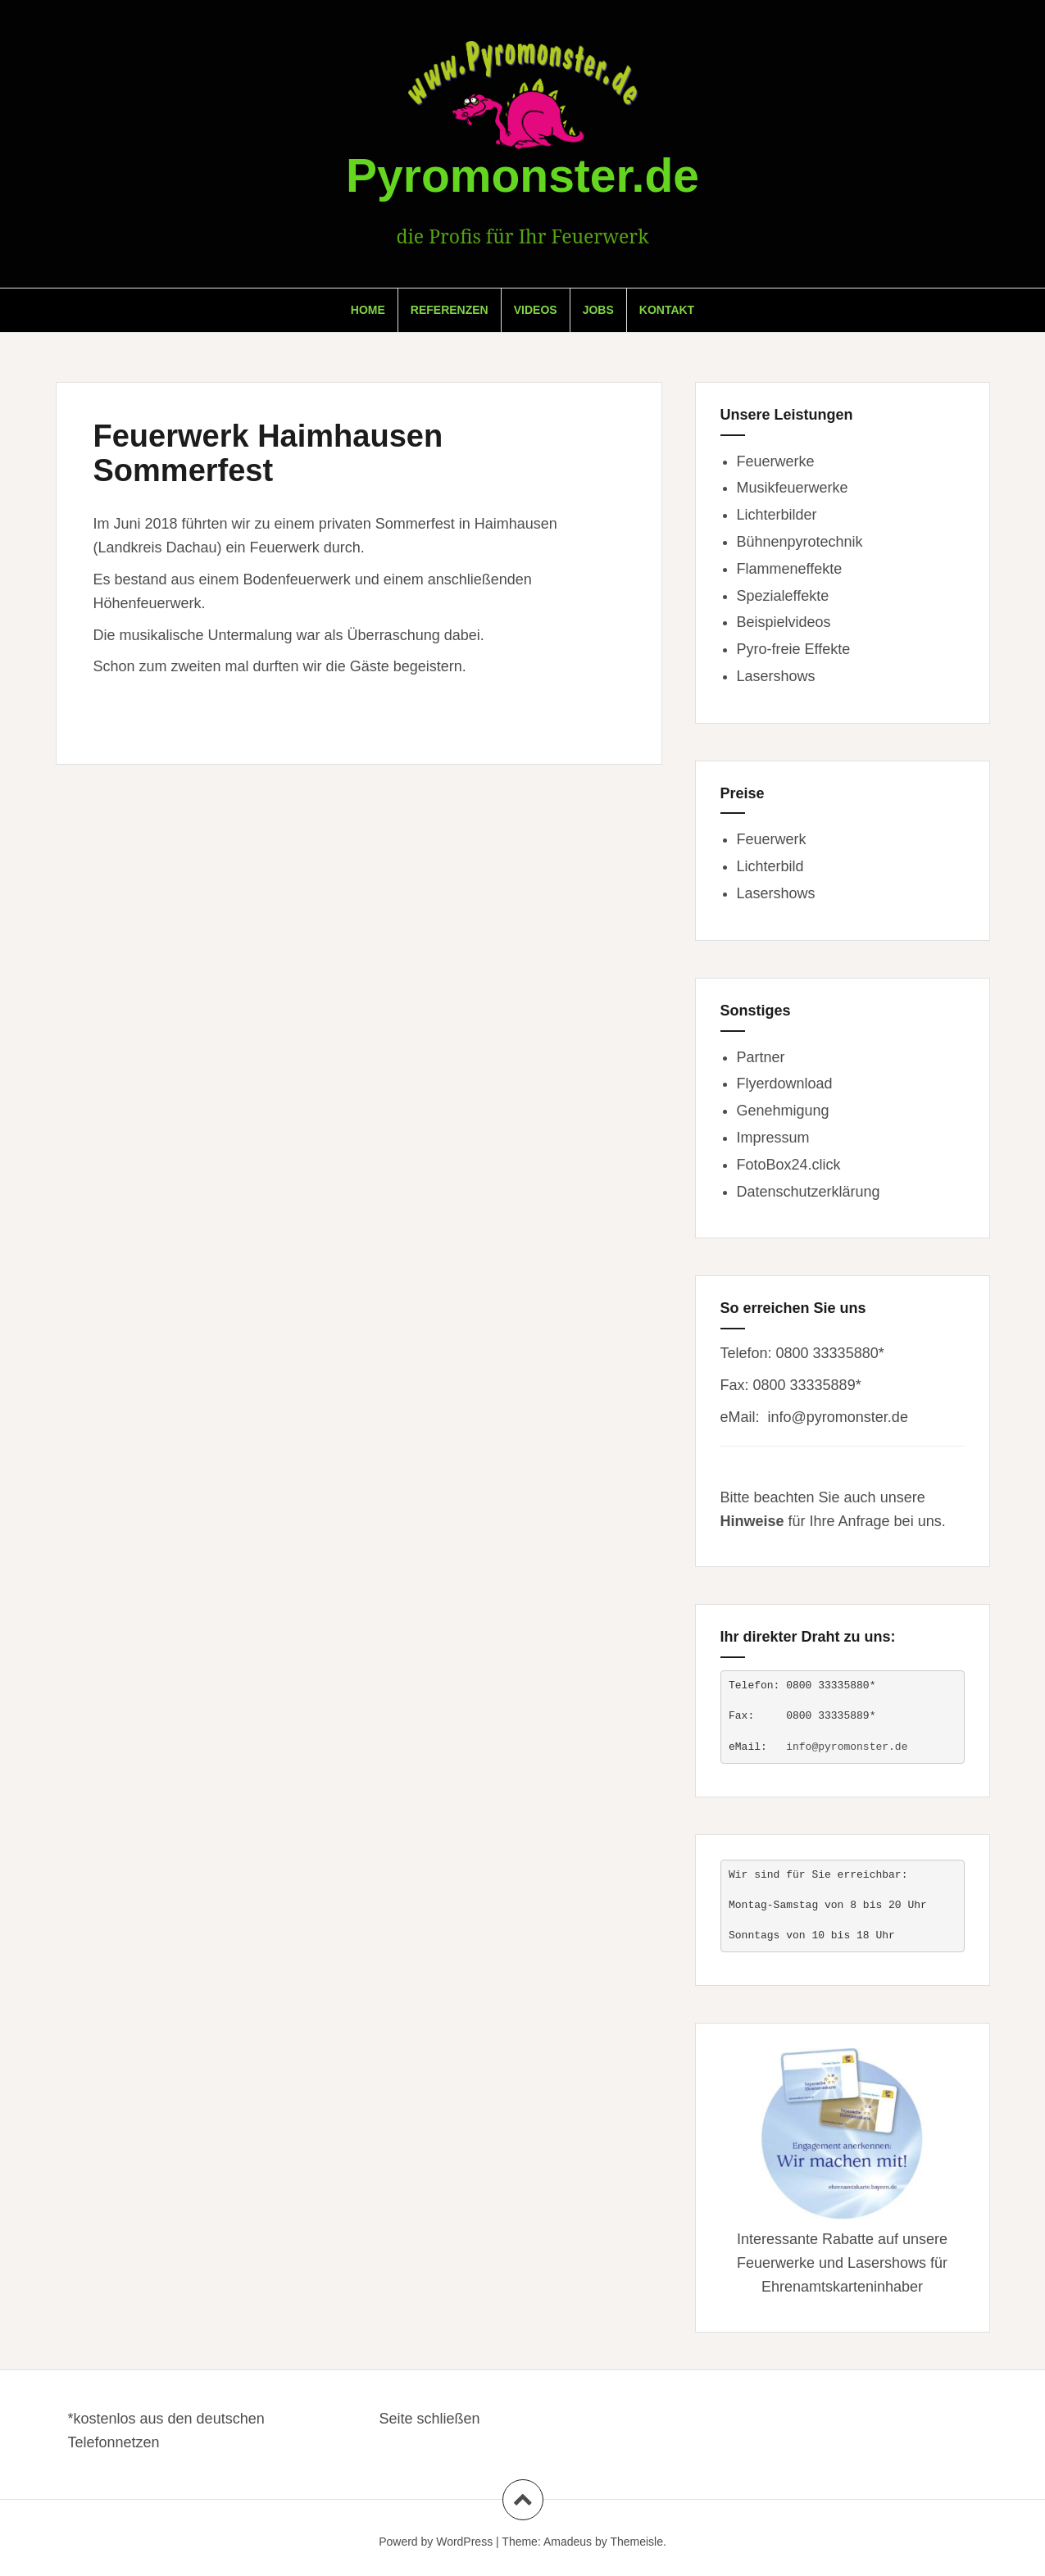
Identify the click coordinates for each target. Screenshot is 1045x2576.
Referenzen (449, 309)
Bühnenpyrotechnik (800, 542)
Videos (535, 309)
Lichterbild (770, 866)
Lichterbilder (777, 515)
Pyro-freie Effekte (794, 649)
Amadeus (567, 2541)
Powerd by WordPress (436, 2541)
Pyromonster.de (522, 175)
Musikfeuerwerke (792, 487)
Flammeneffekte (790, 569)
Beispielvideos (784, 622)
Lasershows (776, 676)
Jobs (598, 309)
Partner (761, 1057)
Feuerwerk (771, 839)
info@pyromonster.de (838, 1417)
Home (368, 309)
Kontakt (666, 309)
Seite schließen (429, 2418)
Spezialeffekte (783, 596)
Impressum (773, 1137)
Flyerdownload (785, 1083)
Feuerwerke (776, 461)
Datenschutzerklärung (808, 1192)
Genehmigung (783, 1110)
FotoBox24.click (789, 1164)
